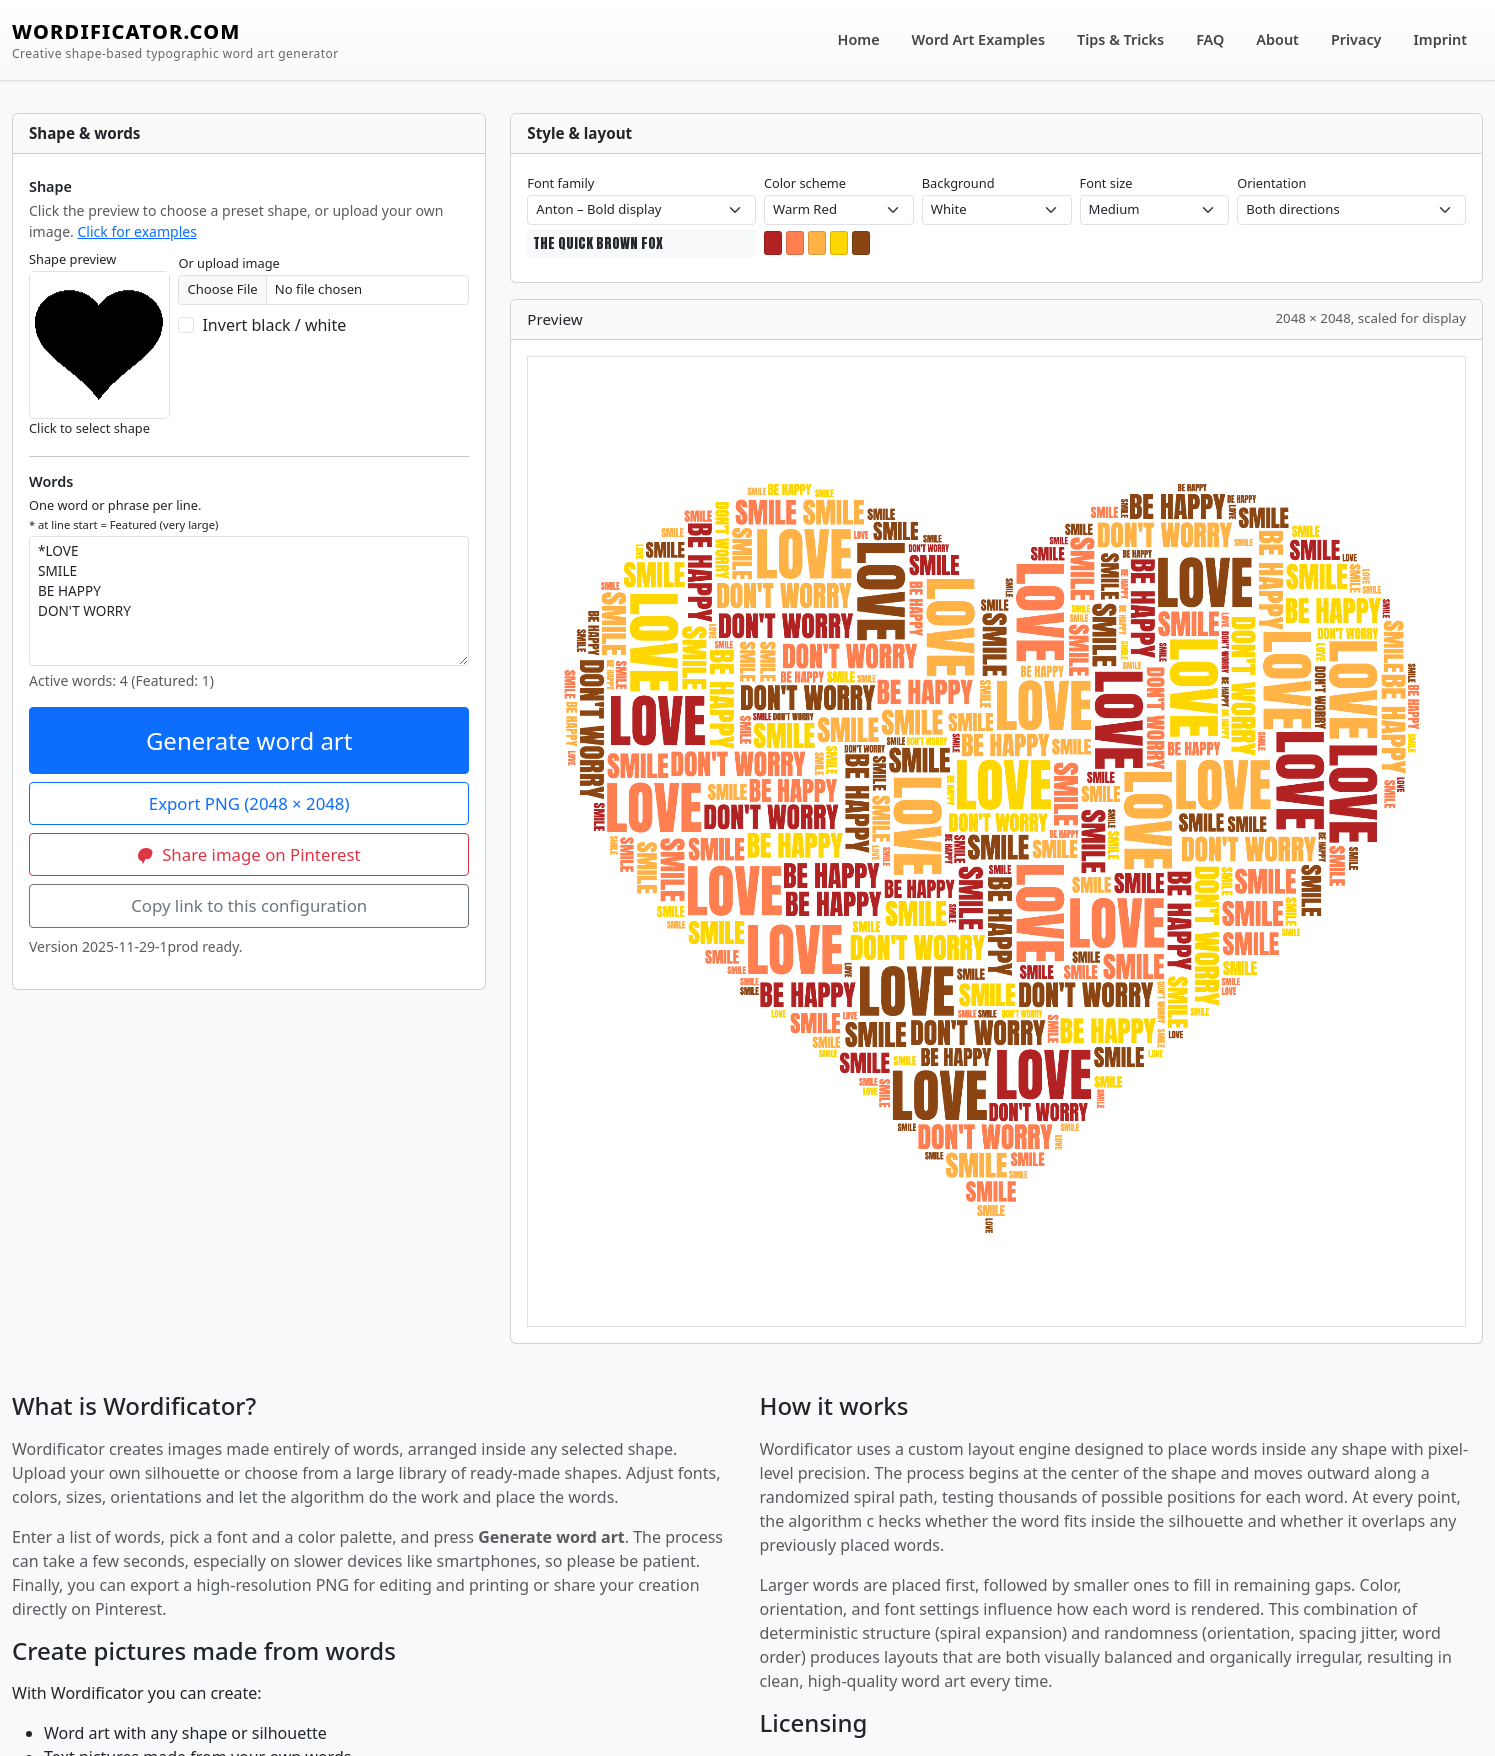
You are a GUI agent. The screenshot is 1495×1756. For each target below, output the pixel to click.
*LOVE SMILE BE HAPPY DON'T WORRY (249, 601)
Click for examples (136, 231)
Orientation (1271, 183)
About (1277, 39)
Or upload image (228, 263)
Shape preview (72, 259)
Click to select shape (89, 428)
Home (859, 39)
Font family (560, 183)
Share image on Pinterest (249, 854)
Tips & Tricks (1120, 39)
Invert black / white (274, 325)
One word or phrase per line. (123, 514)
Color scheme (805, 183)
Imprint (1441, 39)
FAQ (1210, 39)
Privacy (1356, 39)
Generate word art (249, 740)
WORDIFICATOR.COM (175, 40)
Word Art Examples (978, 39)
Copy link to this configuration (249, 905)
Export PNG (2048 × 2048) (249, 803)
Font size (1106, 183)
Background (958, 183)
